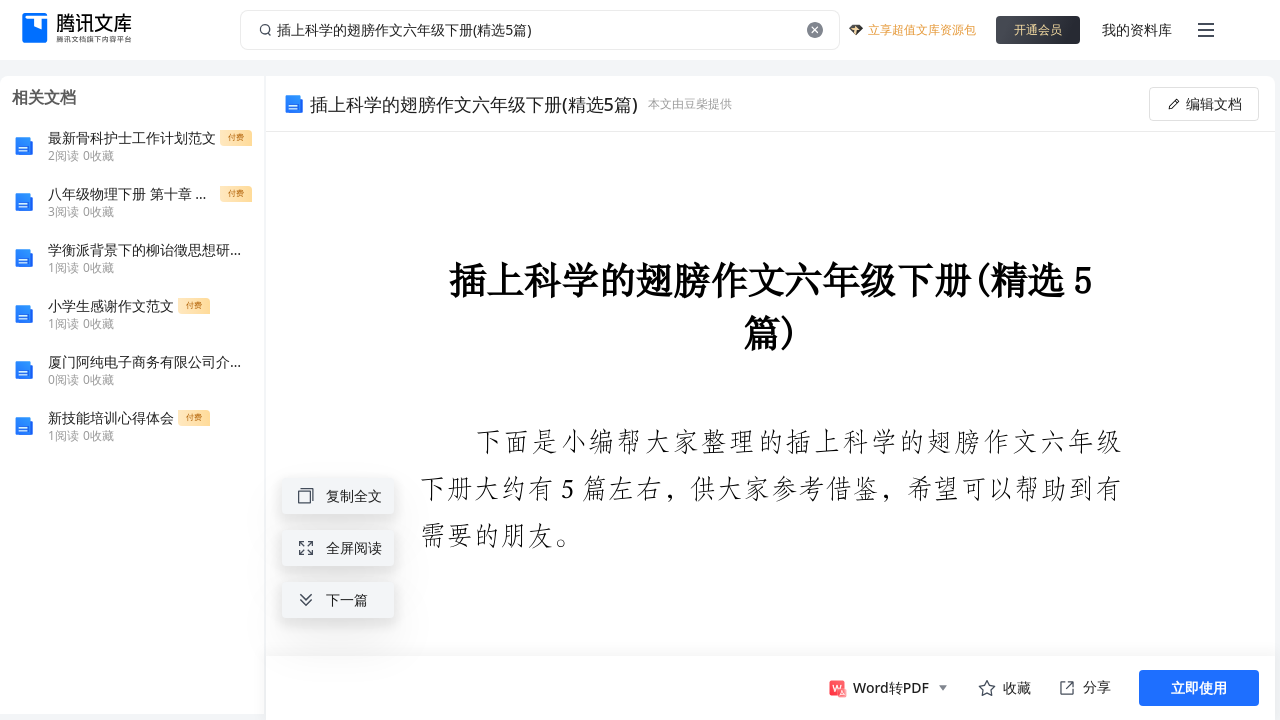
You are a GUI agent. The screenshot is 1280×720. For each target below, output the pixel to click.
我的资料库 (1137, 29)
